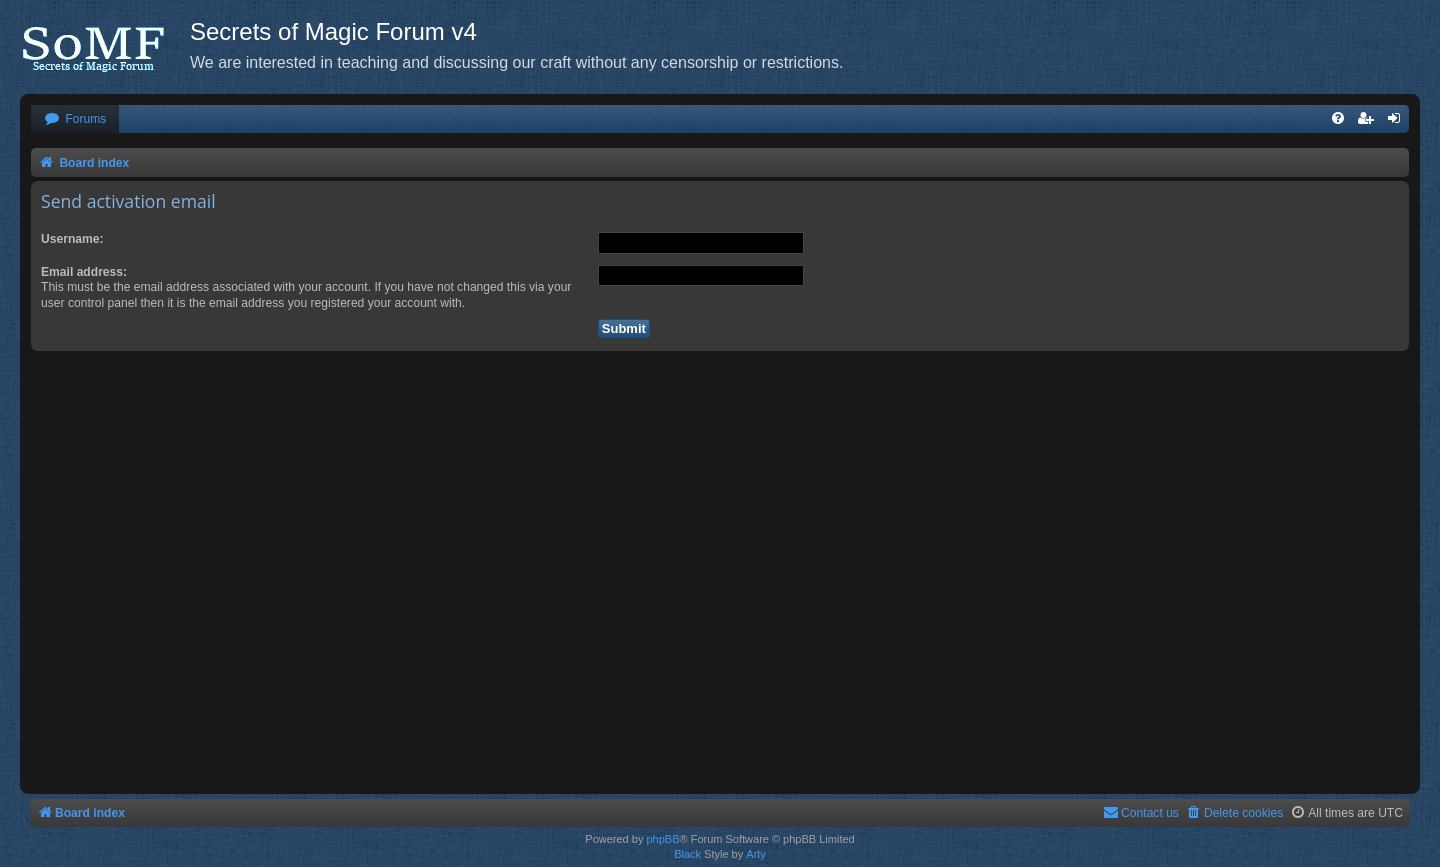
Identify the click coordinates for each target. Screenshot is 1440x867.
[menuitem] (75, 119)
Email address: (84, 272)
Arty (756, 854)
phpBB (662, 839)
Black (687, 854)
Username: (72, 239)
